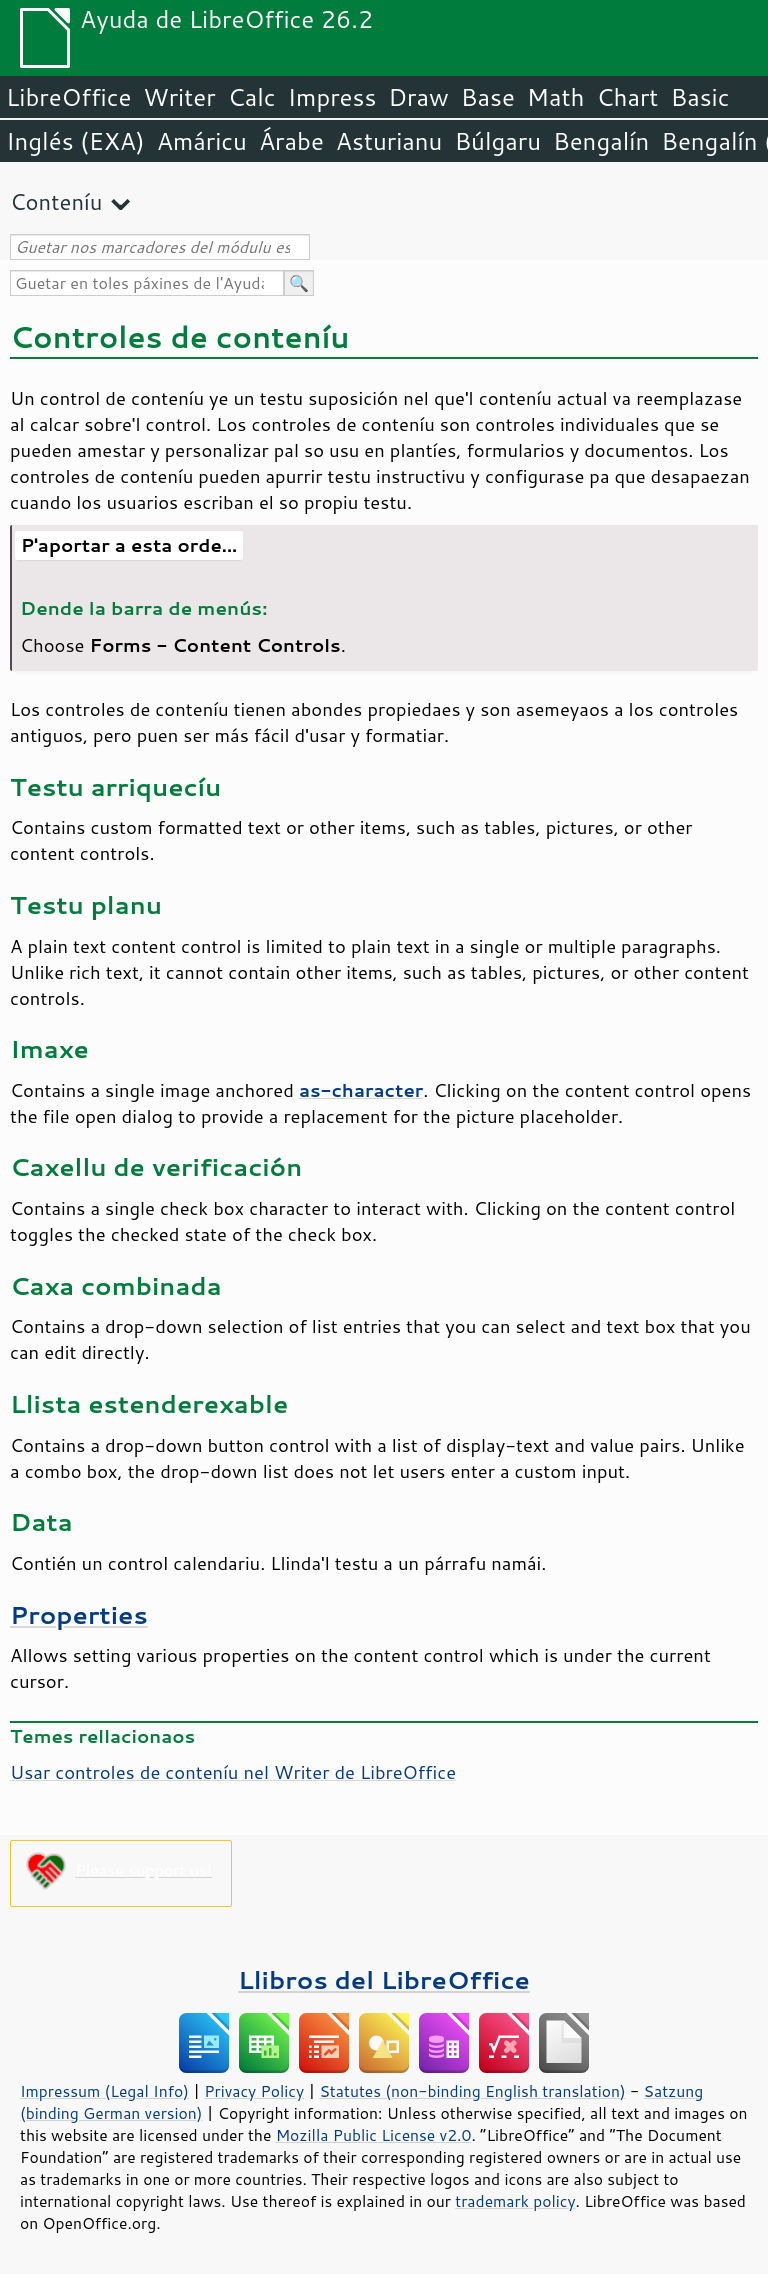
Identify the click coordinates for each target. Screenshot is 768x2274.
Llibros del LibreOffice (384, 1979)
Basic (699, 97)
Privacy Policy (254, 2091)
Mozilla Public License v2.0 (374, 2135)
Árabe (291, 141)
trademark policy (515, 2201)
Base (488, 97)
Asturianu (389, 141)
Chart (627, 97)
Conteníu (56, 201)
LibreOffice (68, 97)
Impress (332, 97)
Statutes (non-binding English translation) (472, 2091)
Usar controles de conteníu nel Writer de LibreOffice (233, 1772)
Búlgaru (497, 141)
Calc (252, 97)
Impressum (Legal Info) (104, 2091)
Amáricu (202, 141)
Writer (179, 97)
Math (556, 97)
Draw (418, 97)
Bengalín (601, 141)
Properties (79, 1614)
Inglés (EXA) (75, 141)
